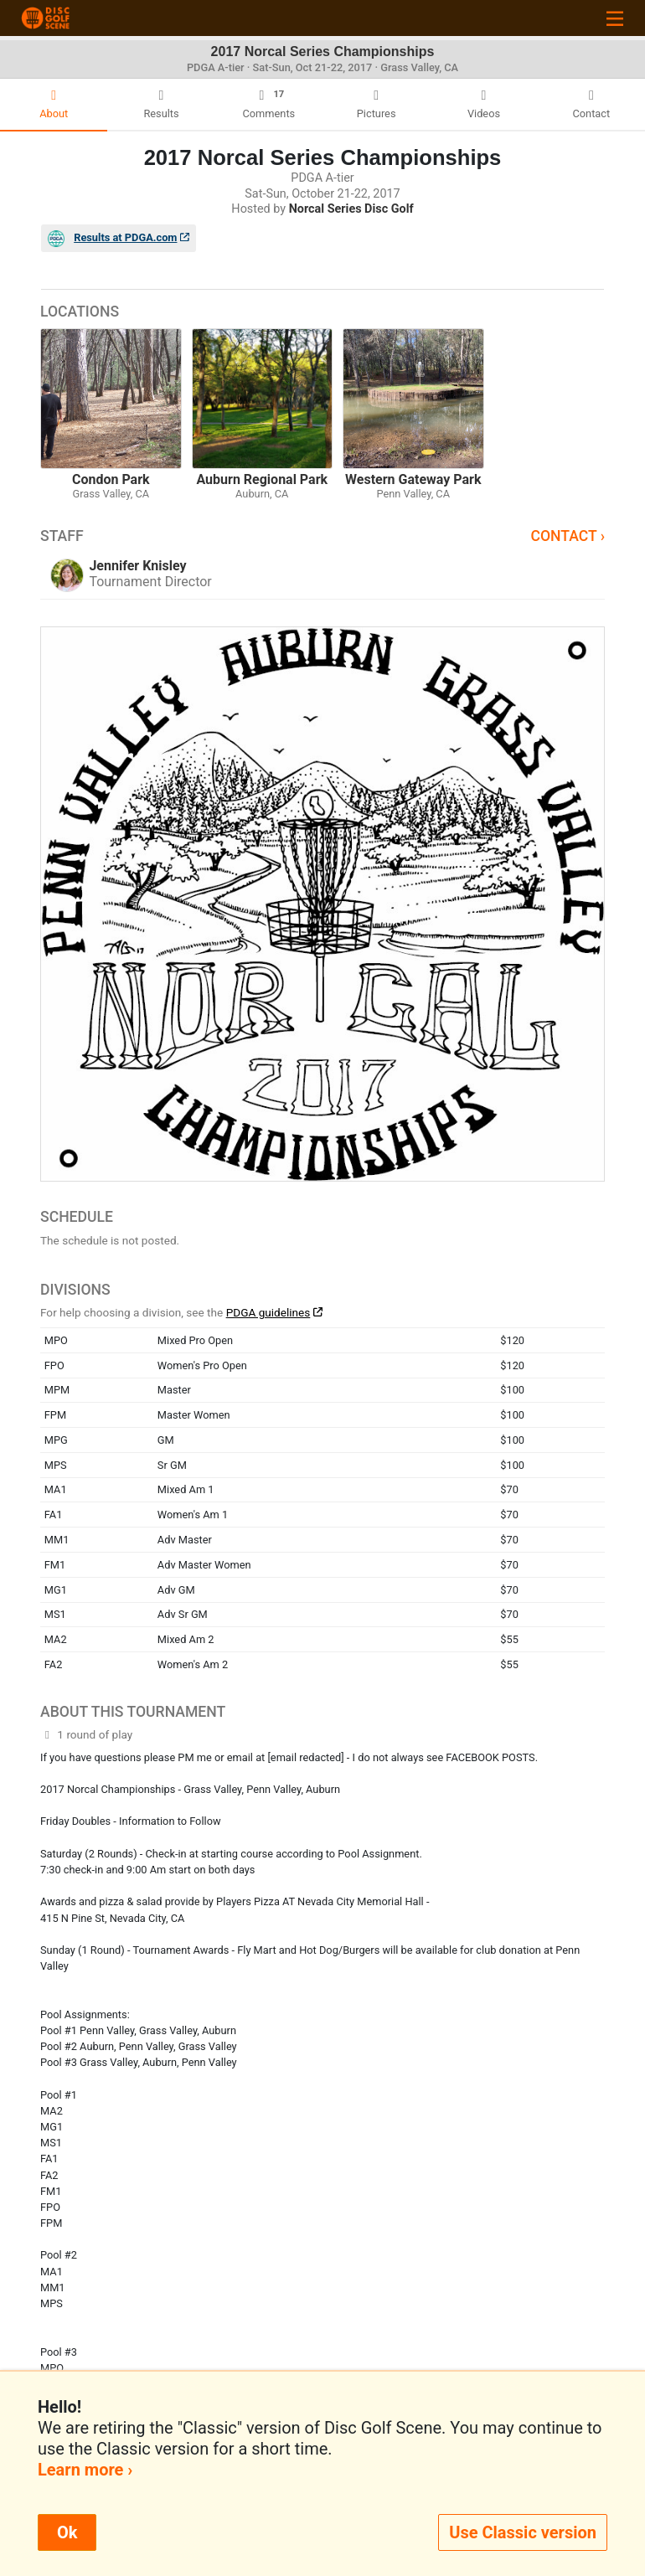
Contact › (567, 536)
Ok (67, 2532)
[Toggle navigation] (615, 18)
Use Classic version (522, 2532)
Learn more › (85, 2470)
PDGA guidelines (268, 1312)
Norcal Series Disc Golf (351, 209)
